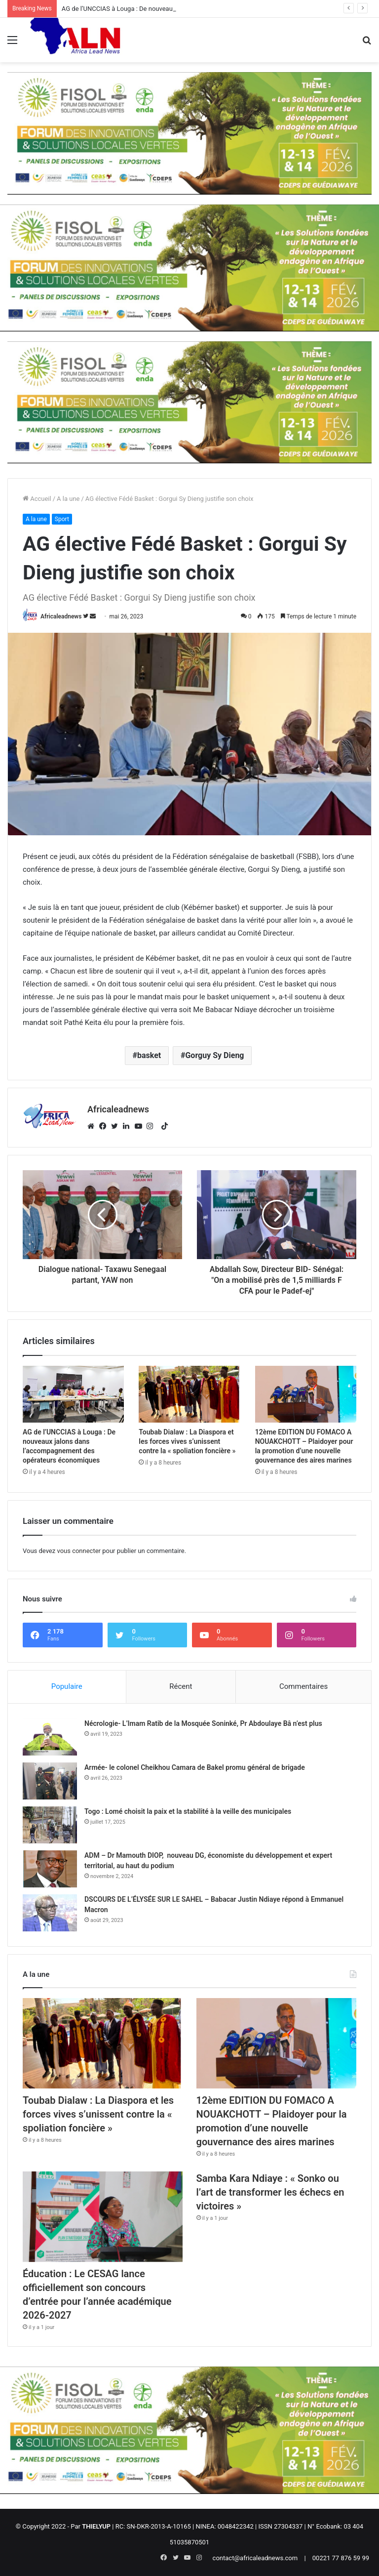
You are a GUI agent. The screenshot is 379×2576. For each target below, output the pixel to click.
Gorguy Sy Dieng (214, 1055)
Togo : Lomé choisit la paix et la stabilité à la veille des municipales (187, 1811)
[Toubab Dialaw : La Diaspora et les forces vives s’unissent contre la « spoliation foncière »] (189, 1394)
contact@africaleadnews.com (255, 2558)
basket (149, 1055)
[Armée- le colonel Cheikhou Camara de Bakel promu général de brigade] (50, 1780)
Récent (180, 1686)
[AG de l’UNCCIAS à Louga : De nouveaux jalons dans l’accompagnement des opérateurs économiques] (73, 1394)
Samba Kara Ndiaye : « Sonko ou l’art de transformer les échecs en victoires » (270, 2192)
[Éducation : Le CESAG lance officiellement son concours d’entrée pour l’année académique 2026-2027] (103, 2216)
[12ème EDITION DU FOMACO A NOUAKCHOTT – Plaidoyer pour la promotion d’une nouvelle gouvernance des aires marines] (305, 1394)
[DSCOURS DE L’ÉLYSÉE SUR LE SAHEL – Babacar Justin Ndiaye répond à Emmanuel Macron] (50, 1912)
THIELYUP (96, 2526)
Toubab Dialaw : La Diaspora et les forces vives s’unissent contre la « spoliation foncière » (187, 1441)
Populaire (66, 1686)
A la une (68, 498)
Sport (62, 519)
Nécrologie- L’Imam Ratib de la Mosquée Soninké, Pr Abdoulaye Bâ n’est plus (203, 1723)
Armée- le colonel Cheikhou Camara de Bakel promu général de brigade (194, 1767)
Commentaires (303, 1686)
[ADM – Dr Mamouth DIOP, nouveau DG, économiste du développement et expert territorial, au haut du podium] (50, 1868)
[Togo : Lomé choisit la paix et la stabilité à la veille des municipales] (50, 1824)
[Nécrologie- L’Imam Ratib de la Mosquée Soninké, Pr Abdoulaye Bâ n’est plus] (50, 1737)
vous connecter (79, 1550)
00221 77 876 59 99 (340, 2558)
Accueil (37, 498)
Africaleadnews (60, 616)
